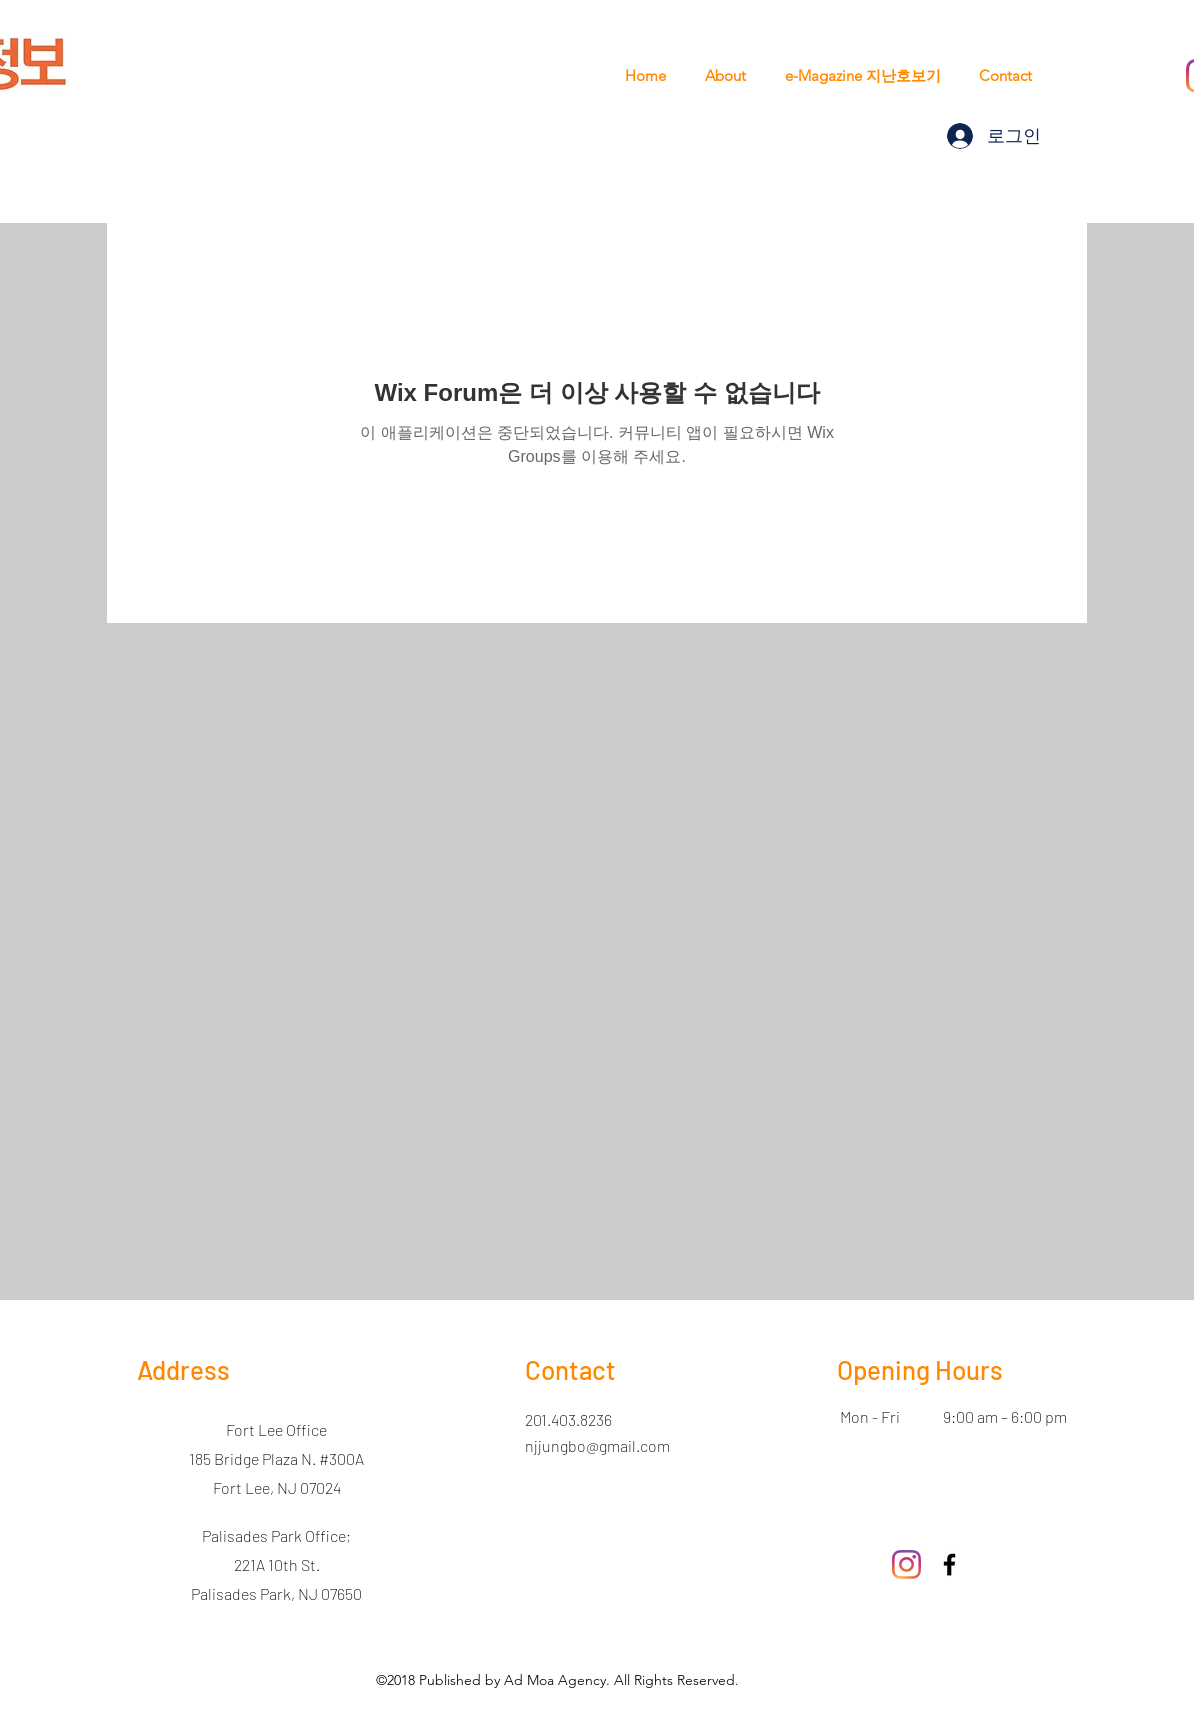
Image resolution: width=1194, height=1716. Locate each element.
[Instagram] (906, 1564)
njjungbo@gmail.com (597, 1445)
